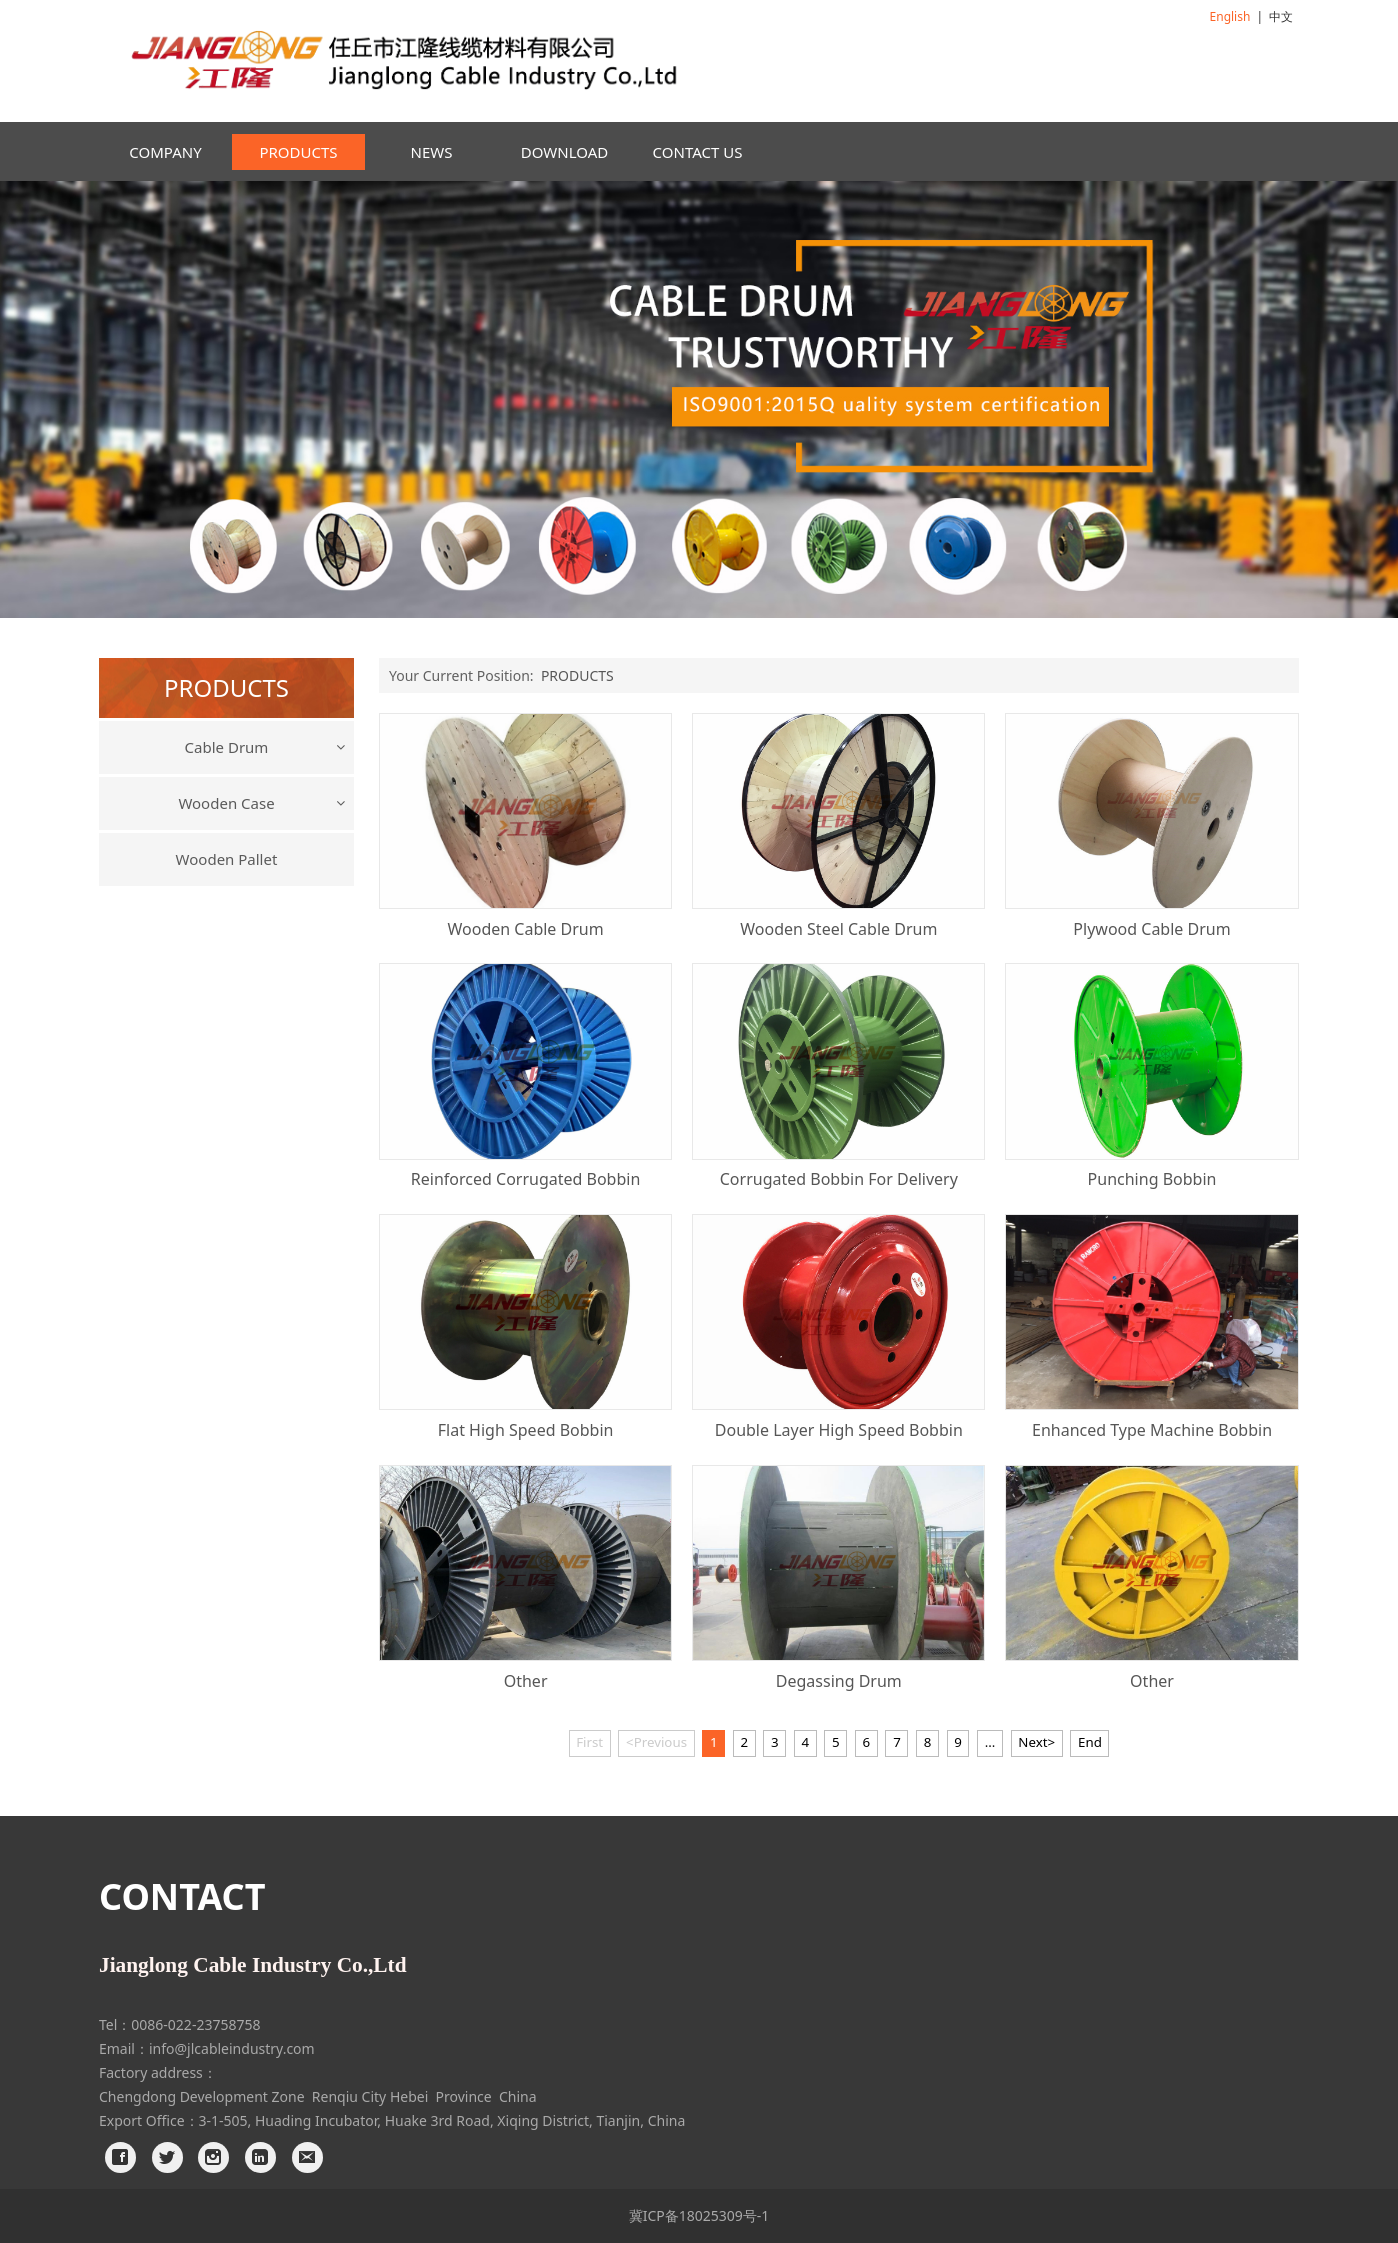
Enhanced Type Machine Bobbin (1152, 1430)
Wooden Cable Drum (525, 929)
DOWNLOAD (564, 152)
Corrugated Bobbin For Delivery (839, 1179)
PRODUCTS (298, 152)
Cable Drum (227, 747)
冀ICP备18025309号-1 (699, 2215)
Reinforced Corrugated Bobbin (525, 1179)
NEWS (432, 152)
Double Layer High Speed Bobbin (839, 1430)
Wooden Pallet (227, 859)
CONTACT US (698, 152)
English (1230, 16)
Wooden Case (226, 803)
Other (526, 1681)
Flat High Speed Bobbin (526, 1430)
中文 (1281, 16)
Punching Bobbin (1152, 1179)
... (990, 1742)
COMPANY (165, 152)
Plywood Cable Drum (1151, 929)
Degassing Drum (839, 1681)
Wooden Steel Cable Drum (838, 929)
